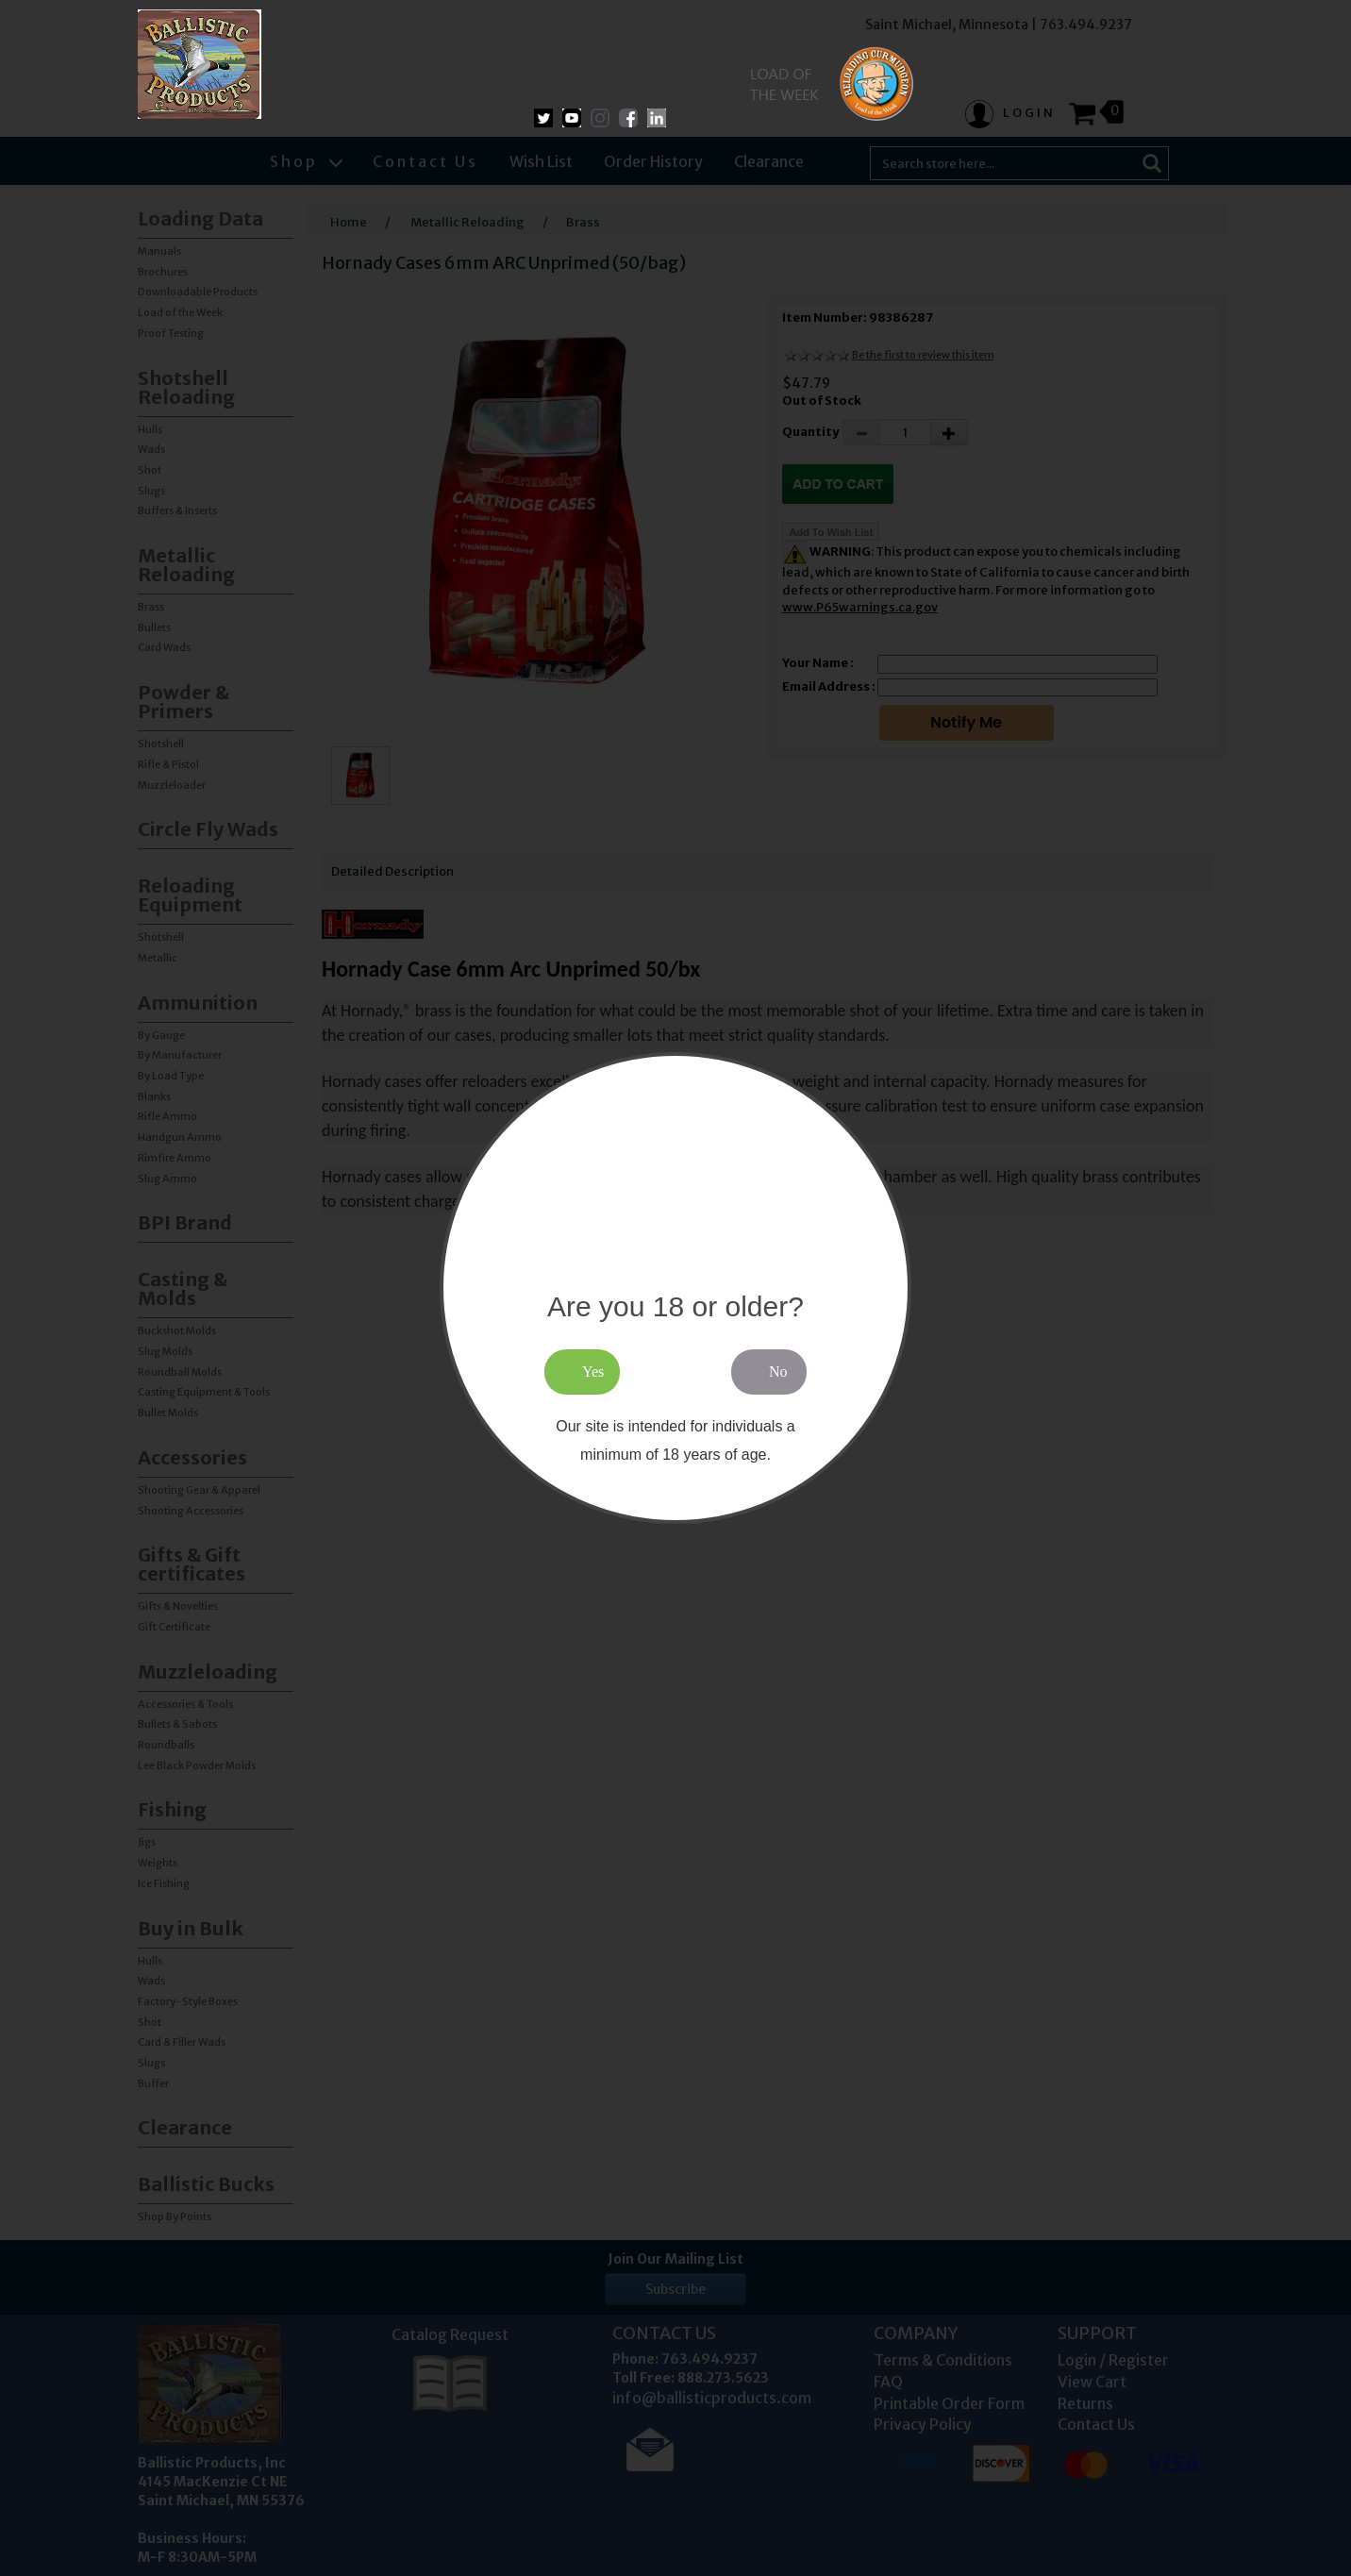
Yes (593, 1371)
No (778, 1371)
